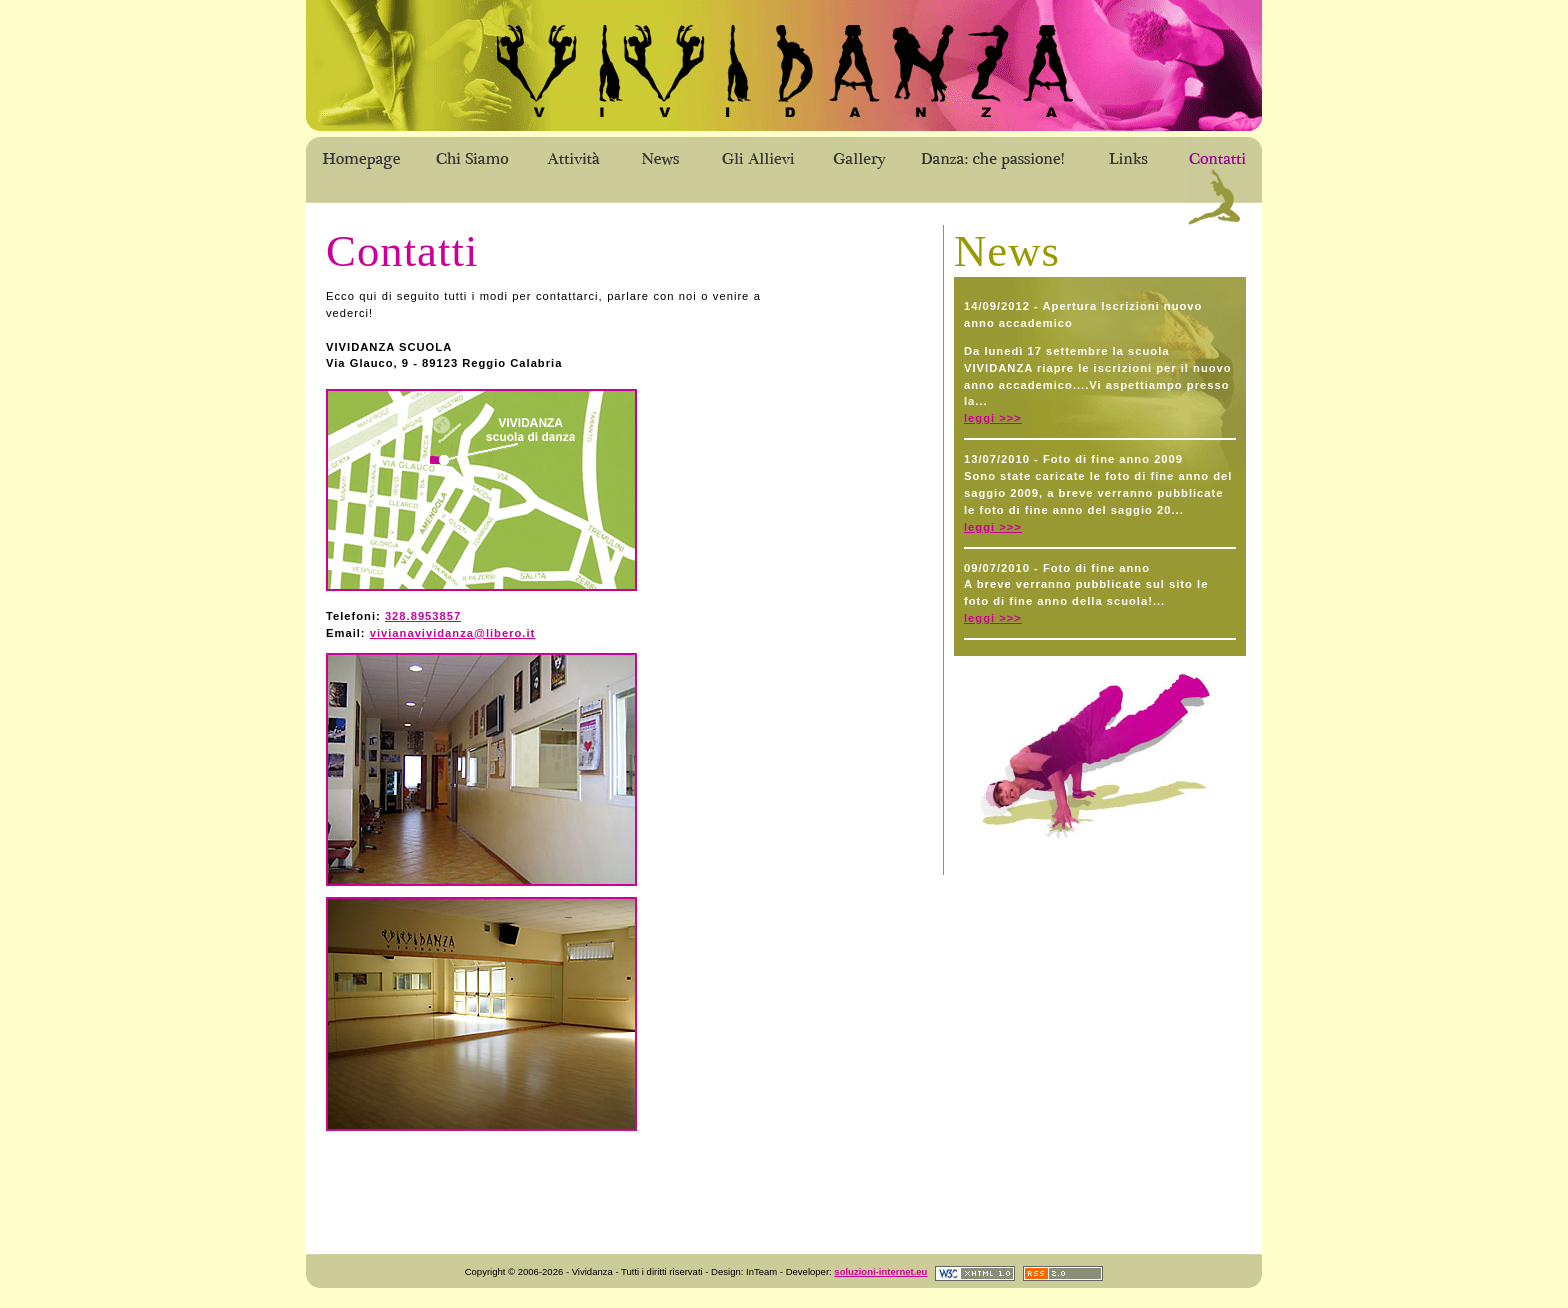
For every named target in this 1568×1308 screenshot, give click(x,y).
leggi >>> (993, 418)
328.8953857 (423, 616)
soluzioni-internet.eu (880, 1271)
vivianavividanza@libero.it (453, 633)
